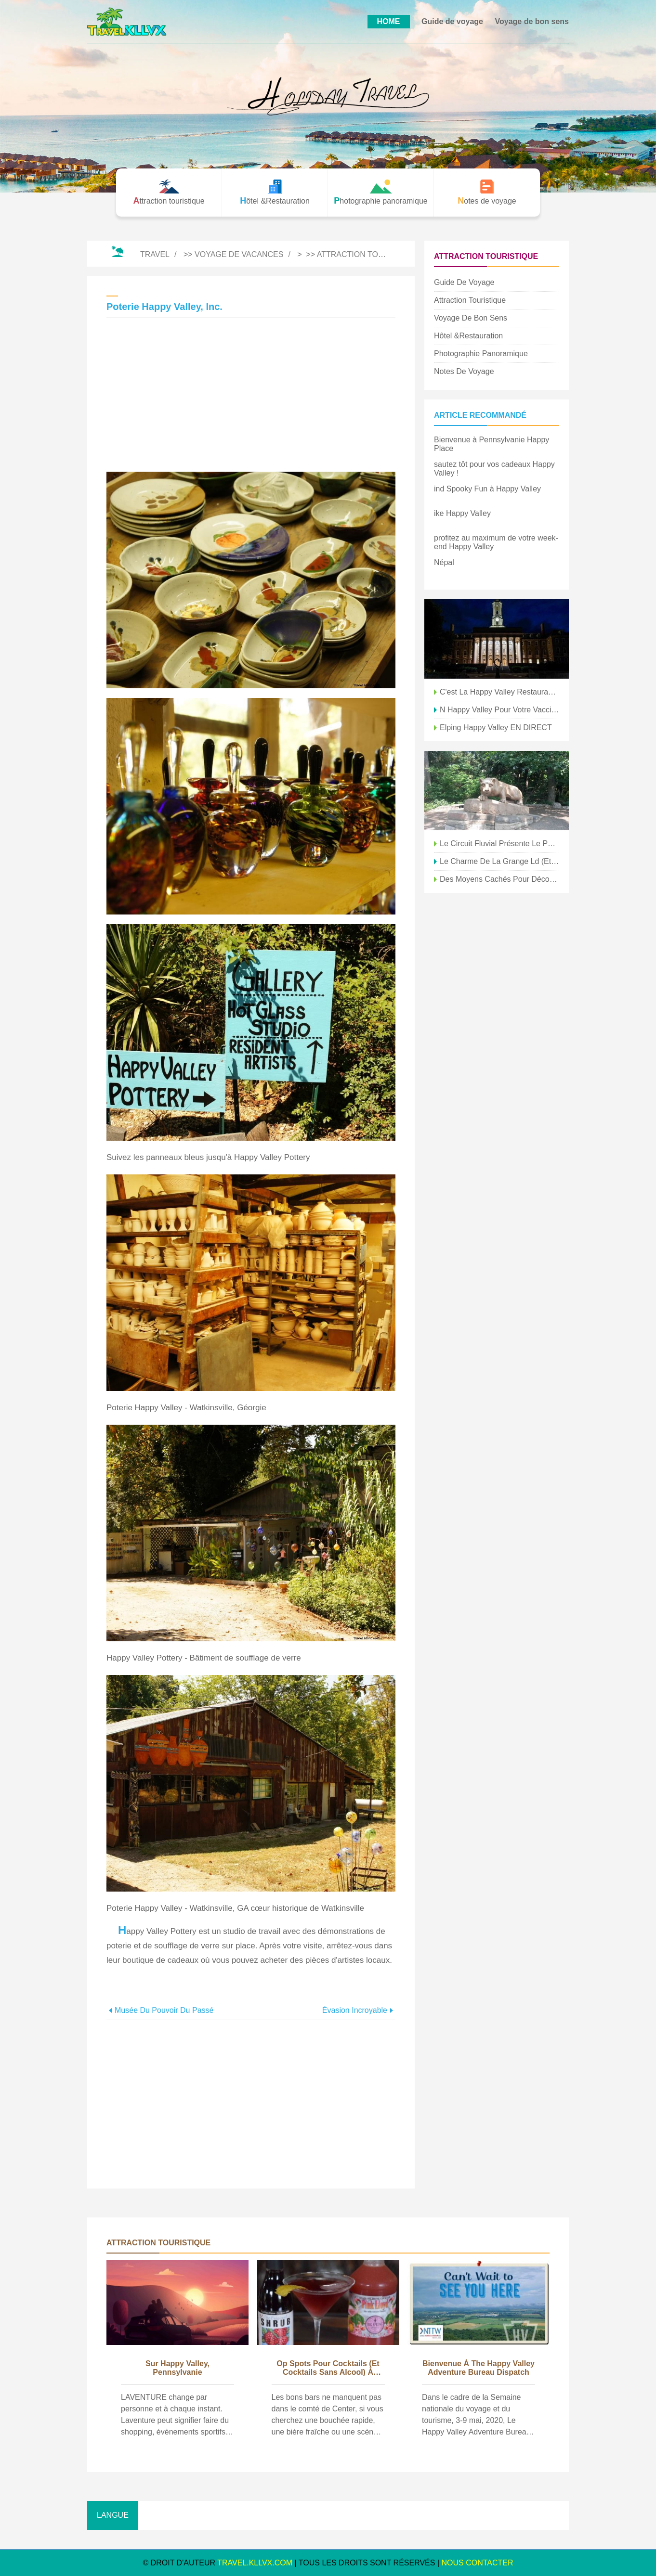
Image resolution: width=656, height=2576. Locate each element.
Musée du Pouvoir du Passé (164, 2010)
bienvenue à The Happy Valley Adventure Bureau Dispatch (478, 2367)
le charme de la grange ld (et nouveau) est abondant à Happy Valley (499, 861)
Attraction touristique (368, 254)
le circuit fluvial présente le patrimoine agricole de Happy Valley (499, 843)
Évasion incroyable (354, 2010)
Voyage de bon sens (532, 21)
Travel (155, 254)
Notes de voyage (464, 371)
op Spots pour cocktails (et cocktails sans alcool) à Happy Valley (327, 2368)
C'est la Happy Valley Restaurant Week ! (499, 692)
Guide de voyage (452, 21)
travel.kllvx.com (254, 2563)
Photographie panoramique (481, 353)
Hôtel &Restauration (468, 336)
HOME (388, 21)
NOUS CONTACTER (477, 2563)
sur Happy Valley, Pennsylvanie (177, 2367)
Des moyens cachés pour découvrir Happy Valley (499, 879)
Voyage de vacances (239, 254)
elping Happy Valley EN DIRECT (496, 727)
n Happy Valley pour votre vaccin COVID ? (499, 710)
